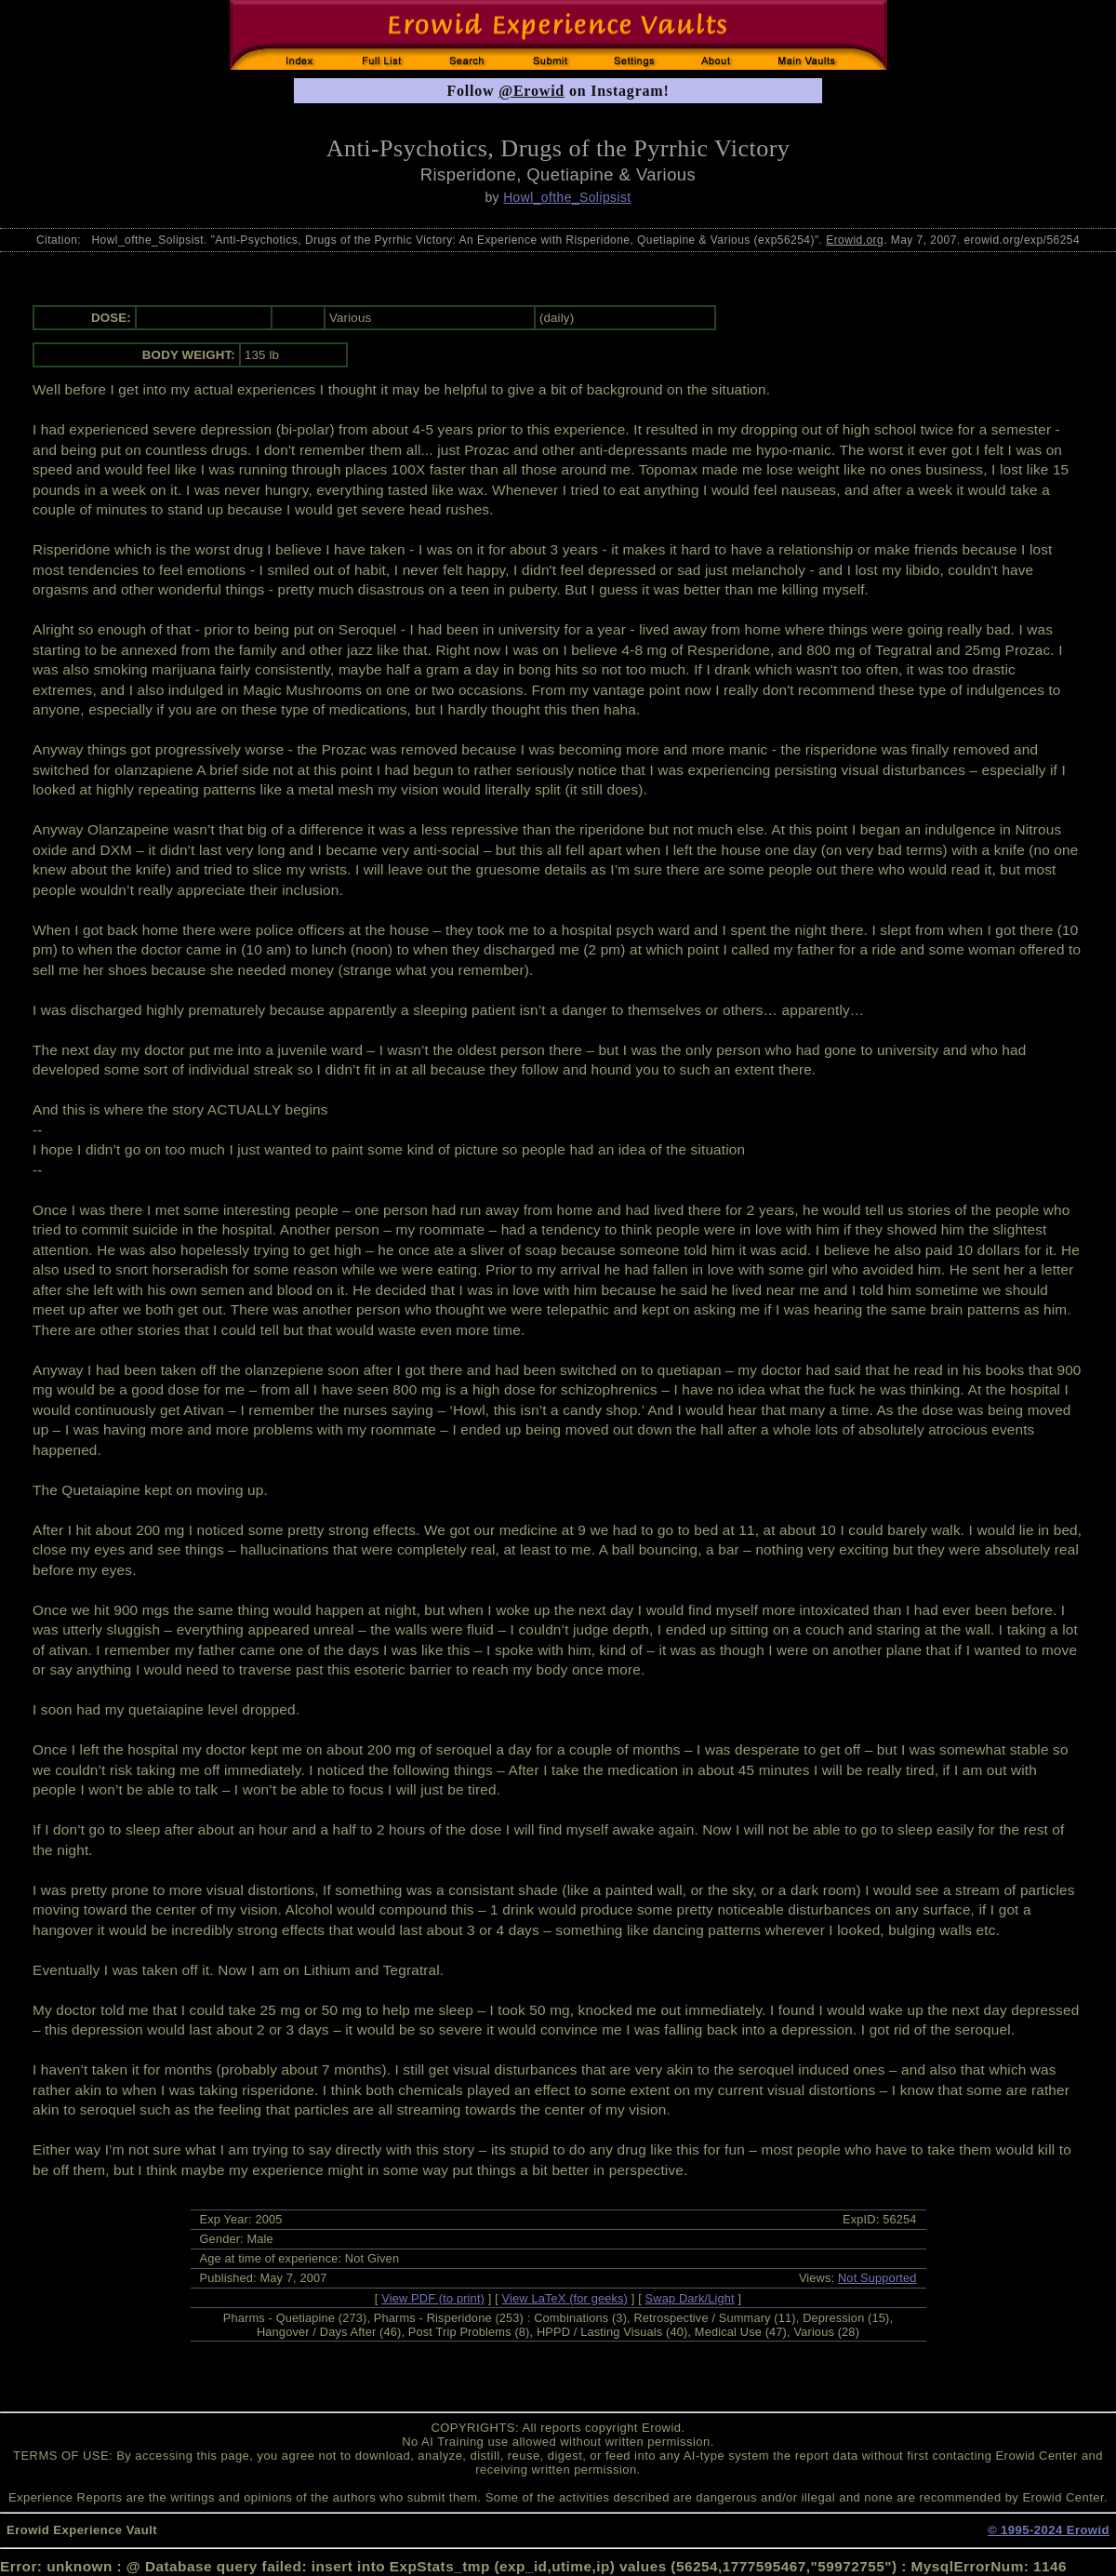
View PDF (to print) (433, 2298)
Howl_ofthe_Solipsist (567, 197)
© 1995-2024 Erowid (1048, 2530)
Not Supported (877, 2278)
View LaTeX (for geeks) (565, 2298)
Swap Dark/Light (690, 2298)
